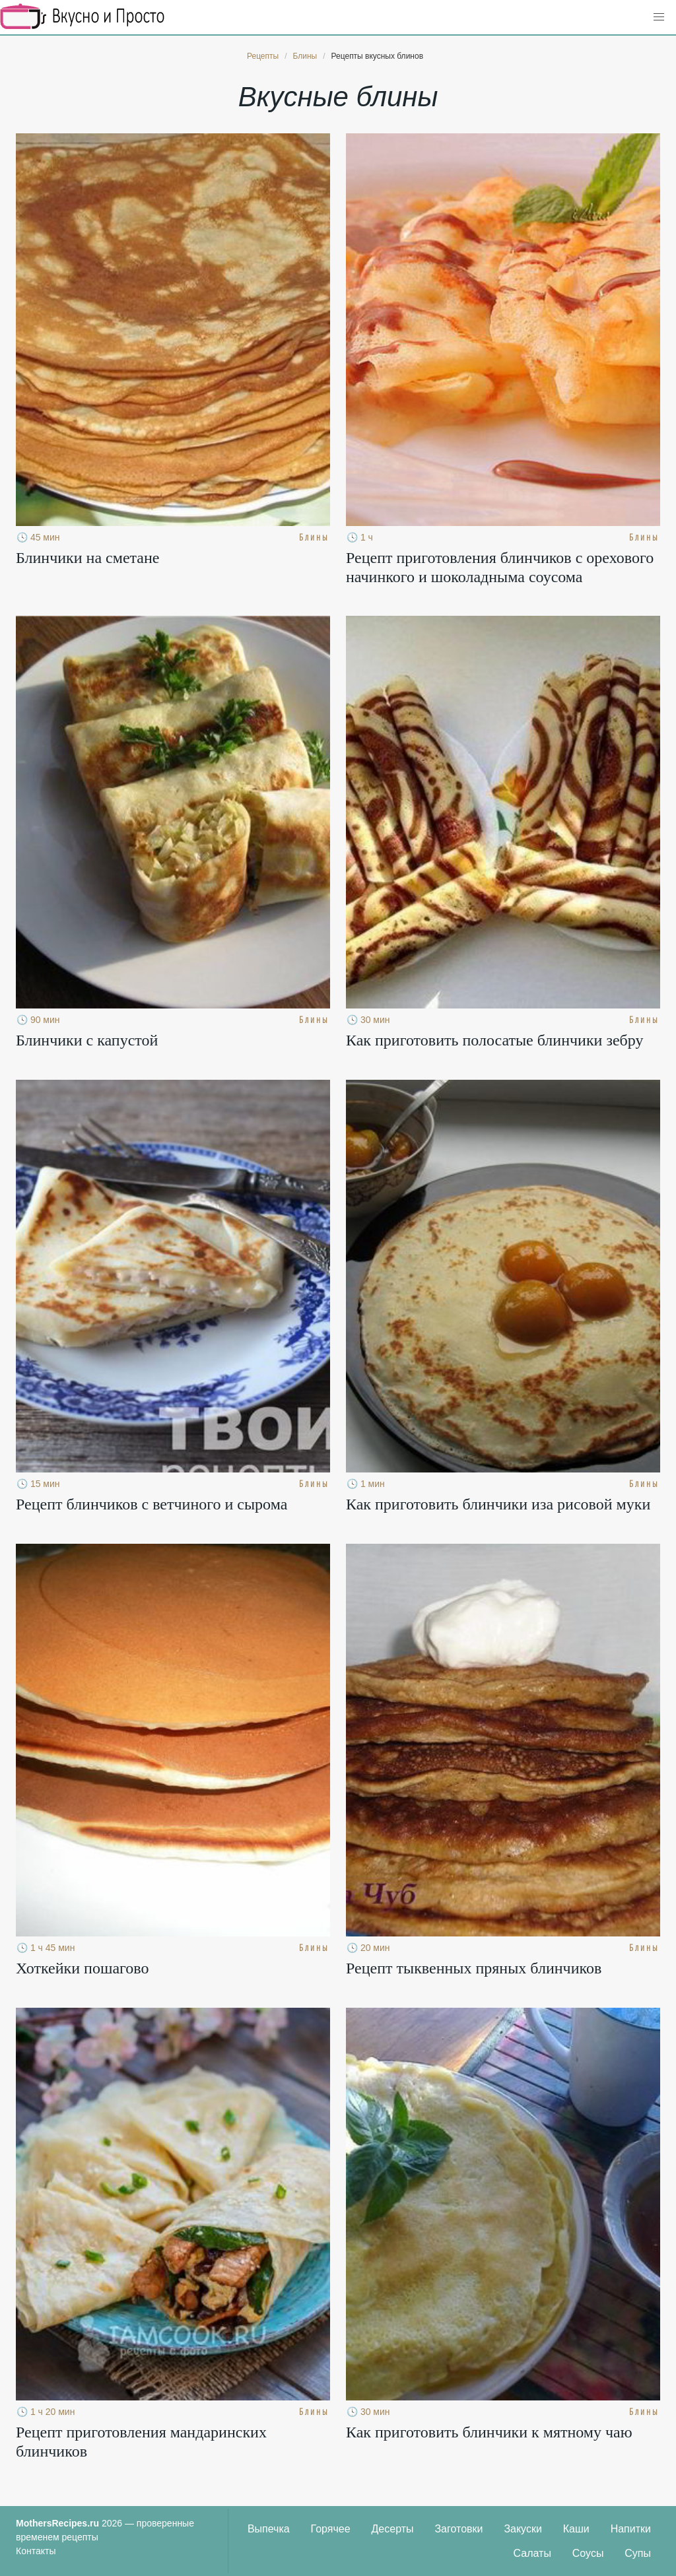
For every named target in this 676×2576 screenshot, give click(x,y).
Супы (638, 2553)
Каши (576, 2528)
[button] (659, 17)
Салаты (532, 2553)
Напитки (631, 2528)
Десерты (393, 2528)
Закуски (523, 2528)
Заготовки (458, 2528)
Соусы (588, 2553)
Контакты (35, 2551)
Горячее (331, 2528)
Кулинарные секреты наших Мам (82, 16)
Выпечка (269, 2528)
